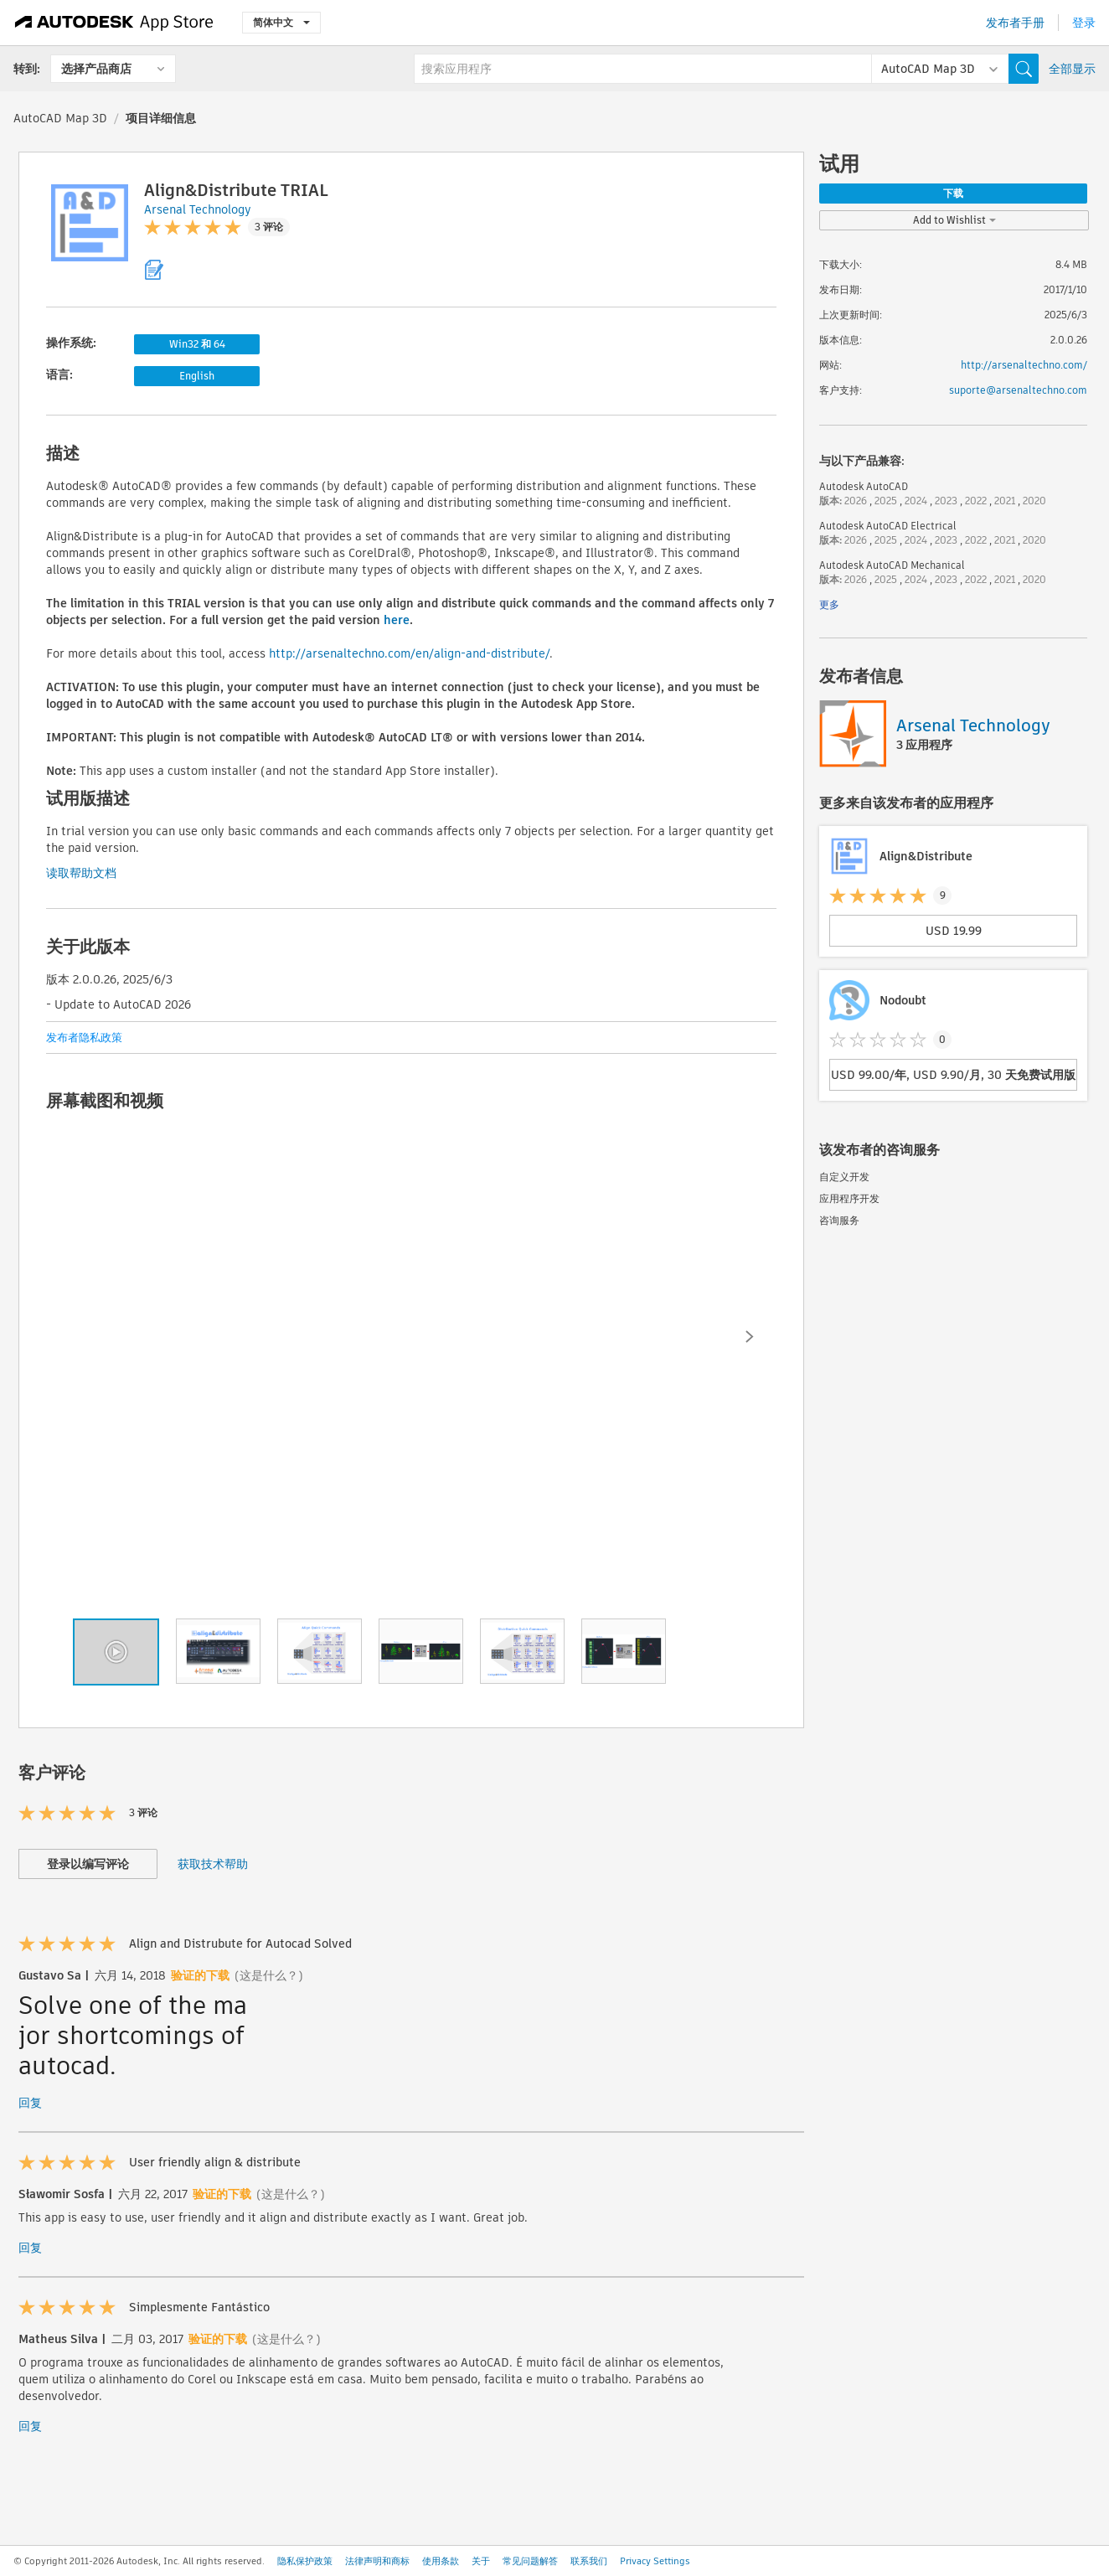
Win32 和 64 (197, 344)
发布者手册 (1015, 22)
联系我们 (588, 2561)
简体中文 (281, 22)
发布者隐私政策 (84, 1037)
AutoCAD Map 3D (60, 118)
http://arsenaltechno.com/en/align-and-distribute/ (409, 653)
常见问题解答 (530, 2561)
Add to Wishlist (954, 220)
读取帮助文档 (81, 873)
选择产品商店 (96, 68)
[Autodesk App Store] (114, 22)
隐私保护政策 (305, 2561)
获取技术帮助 (213, 1864)
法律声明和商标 (377, 2561)
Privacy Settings (655, 2561)
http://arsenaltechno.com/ (1024, 365)
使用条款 (440, 2561)
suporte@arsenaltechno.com (1018, 390)
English (196, 376)
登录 (1084, 22)
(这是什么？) (269, 1975)
